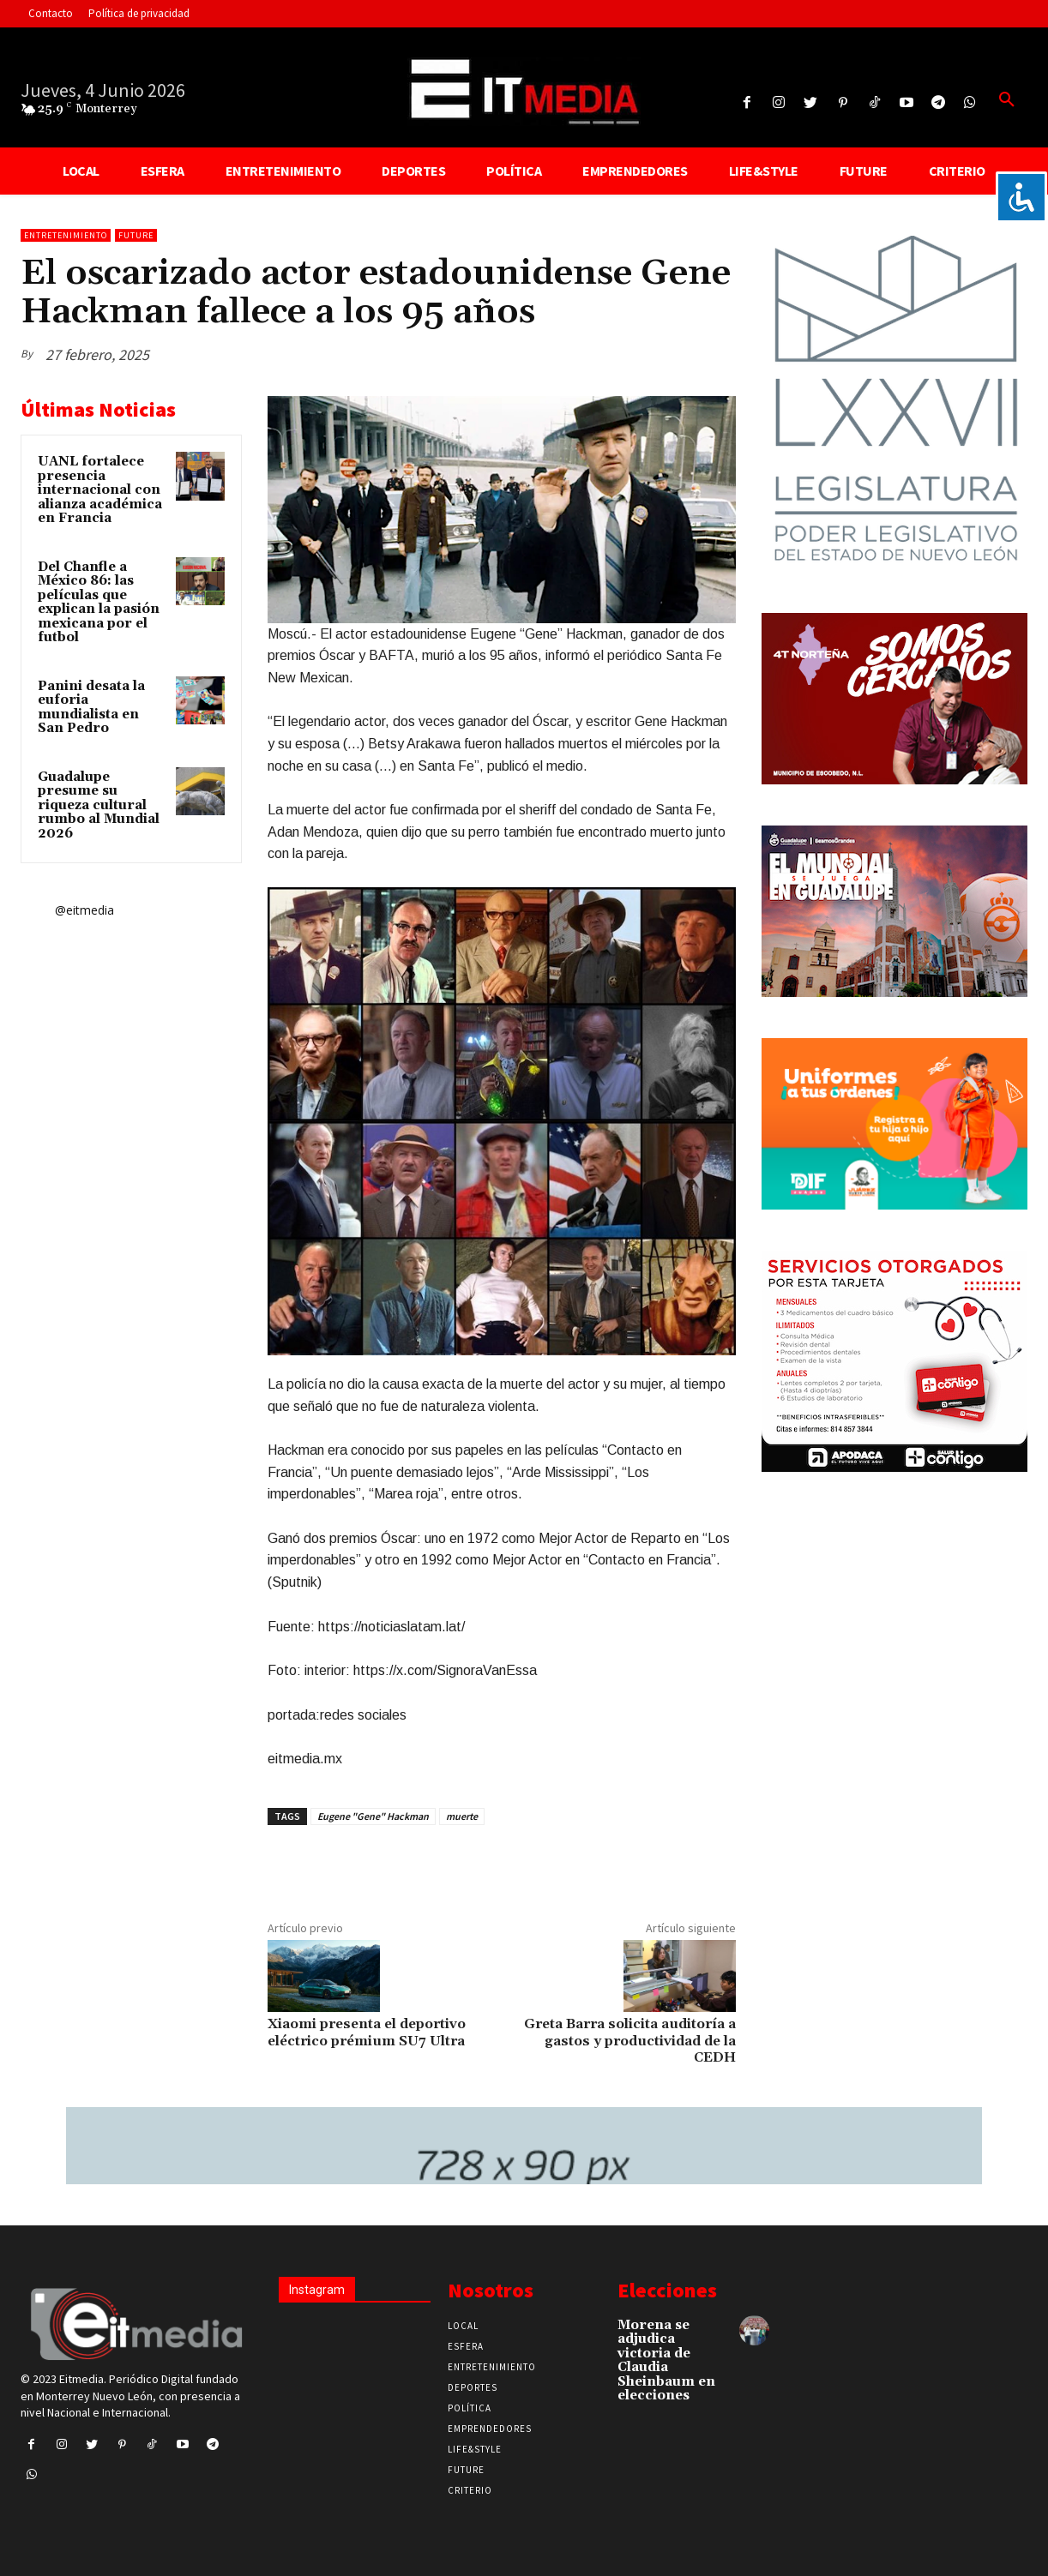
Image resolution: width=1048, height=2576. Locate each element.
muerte (462, 1816)
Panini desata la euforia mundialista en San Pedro (91, 707)
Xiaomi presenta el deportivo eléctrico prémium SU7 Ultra (367, 2032)
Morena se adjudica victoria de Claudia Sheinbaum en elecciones (666, 2361)
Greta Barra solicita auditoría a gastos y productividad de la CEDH (630, 2040)
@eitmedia (84, 910)
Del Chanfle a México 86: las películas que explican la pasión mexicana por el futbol (99, 602)
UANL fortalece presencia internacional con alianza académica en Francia (100, 489)
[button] (1006, 100)
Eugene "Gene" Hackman (373, 1816)
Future (136, 235)
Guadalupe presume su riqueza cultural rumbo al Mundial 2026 (99, 805)
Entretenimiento (66, 235)
